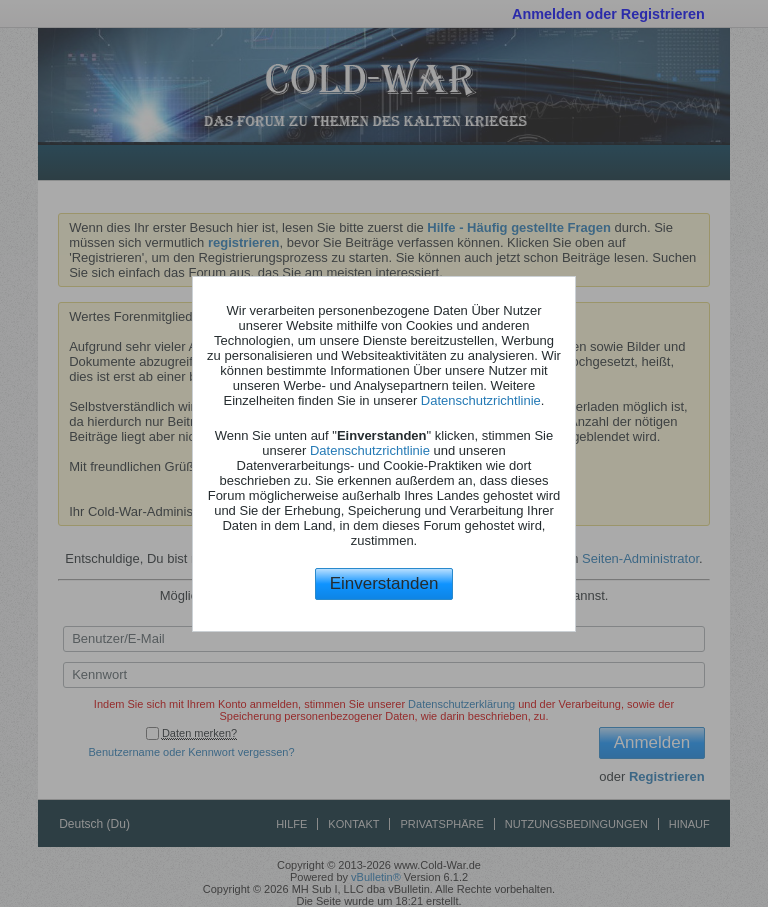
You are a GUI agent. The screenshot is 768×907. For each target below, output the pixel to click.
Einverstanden (384, 583)
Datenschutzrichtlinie (481, 400)
